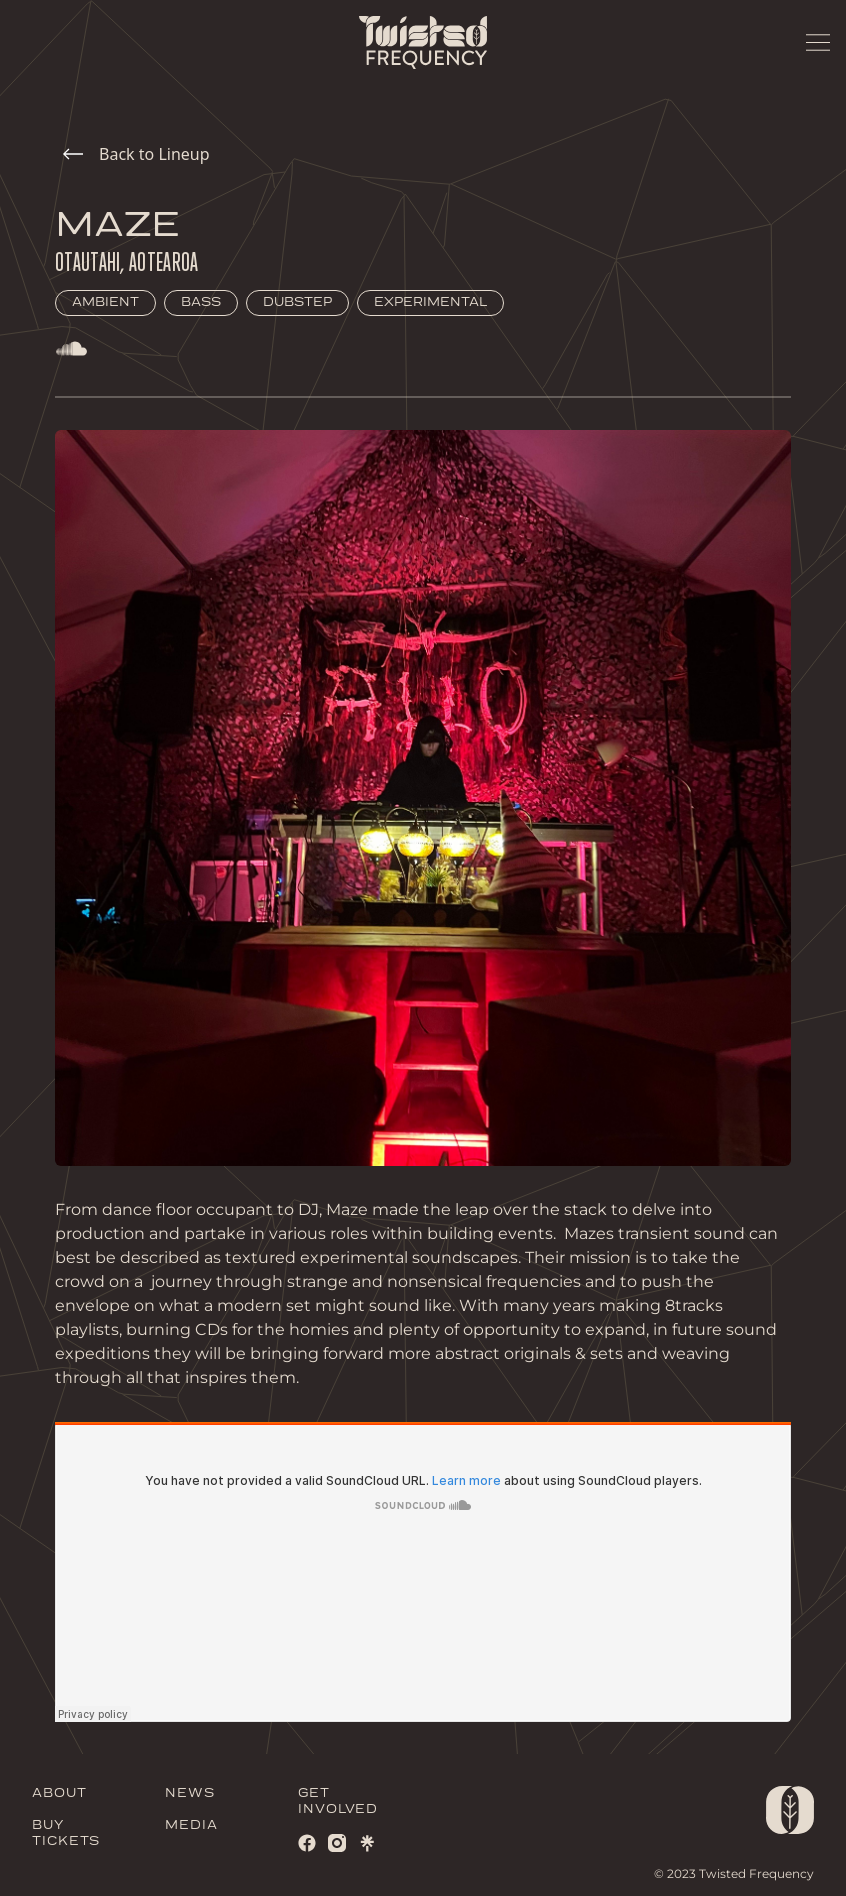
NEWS (190, 1793)
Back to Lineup (136, 154)
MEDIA (191, 1825)
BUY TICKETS (66, 1833)
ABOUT (59, 1793)
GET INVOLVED (338, 1801)
